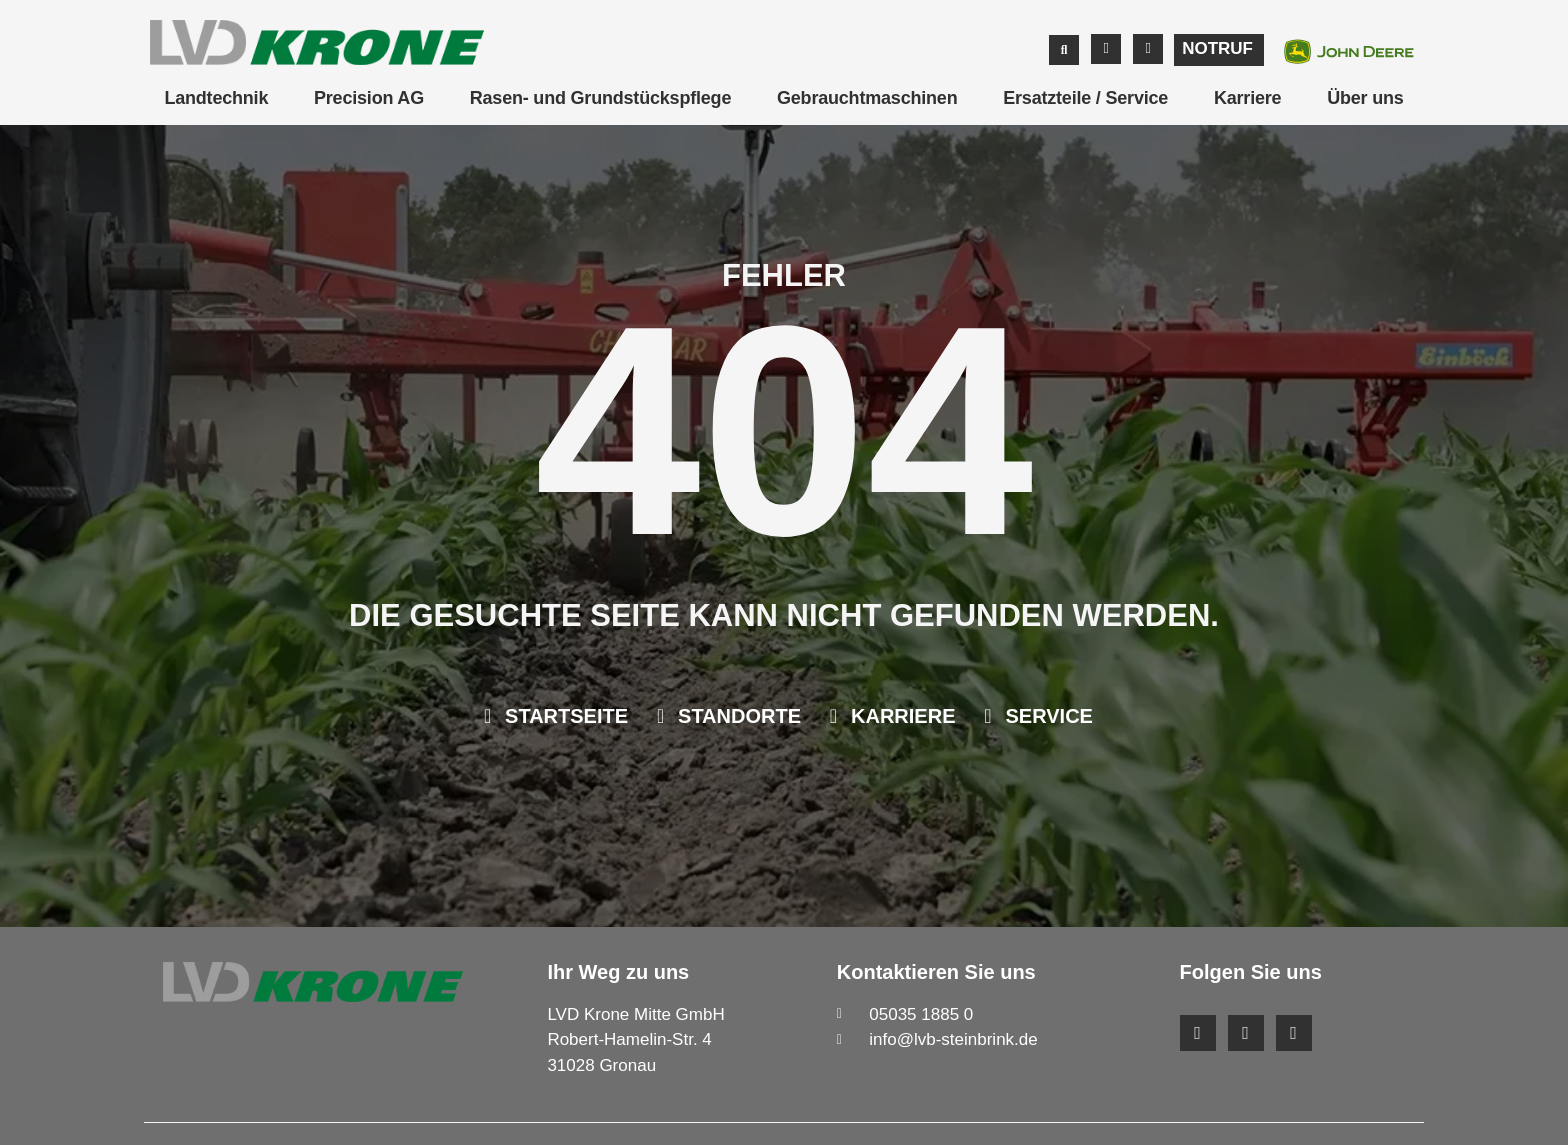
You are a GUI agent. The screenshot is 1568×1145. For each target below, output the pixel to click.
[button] (1064, 50)
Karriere (1247, 98)
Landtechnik (216, 98)
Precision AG (369, 98)
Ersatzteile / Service (1085, 98)
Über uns (1365, 98)
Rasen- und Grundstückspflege (600, 98)
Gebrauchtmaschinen (867, 98)
